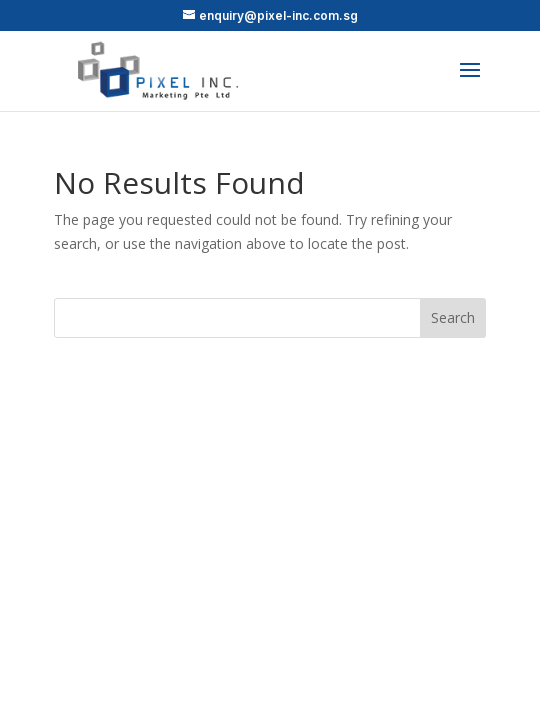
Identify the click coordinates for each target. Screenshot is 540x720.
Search (453, 317)
